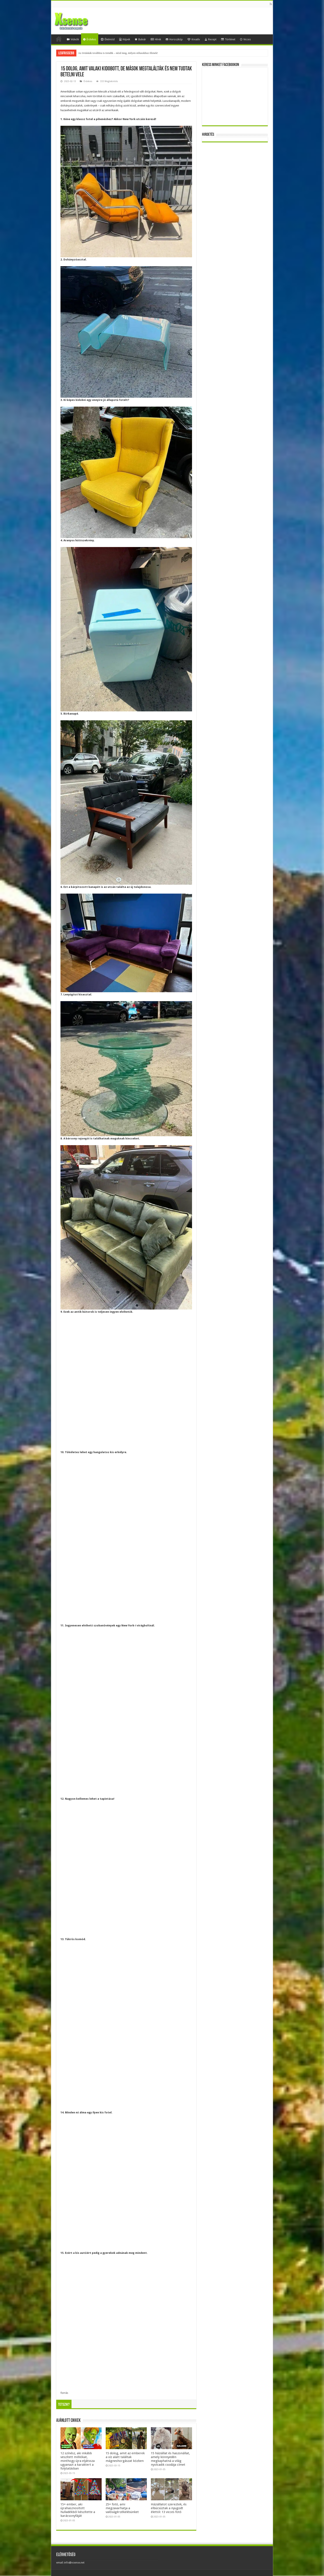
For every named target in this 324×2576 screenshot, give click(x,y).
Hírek (156, 39)
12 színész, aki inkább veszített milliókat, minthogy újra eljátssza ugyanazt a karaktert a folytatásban (77, 2460)
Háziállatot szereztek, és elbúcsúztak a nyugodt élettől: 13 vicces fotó (169, 2508)
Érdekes (89, 39)
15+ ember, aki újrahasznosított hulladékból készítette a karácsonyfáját (77, 2510)
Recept (210, 39)
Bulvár (140, 39)
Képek (124, 39)
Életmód (108, 39)
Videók (73, 39)
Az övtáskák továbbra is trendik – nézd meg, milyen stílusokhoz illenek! (118, 53)
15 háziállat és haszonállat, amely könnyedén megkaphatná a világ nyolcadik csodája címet (170, 2459)
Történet (228, 39)
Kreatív (193, 39)
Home (58, 38)
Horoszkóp (174, 39)
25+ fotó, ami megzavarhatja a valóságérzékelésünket (122, 2508)
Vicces (245, 39)
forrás (64, 2392)
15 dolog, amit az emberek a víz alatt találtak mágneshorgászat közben (125, 2457)
